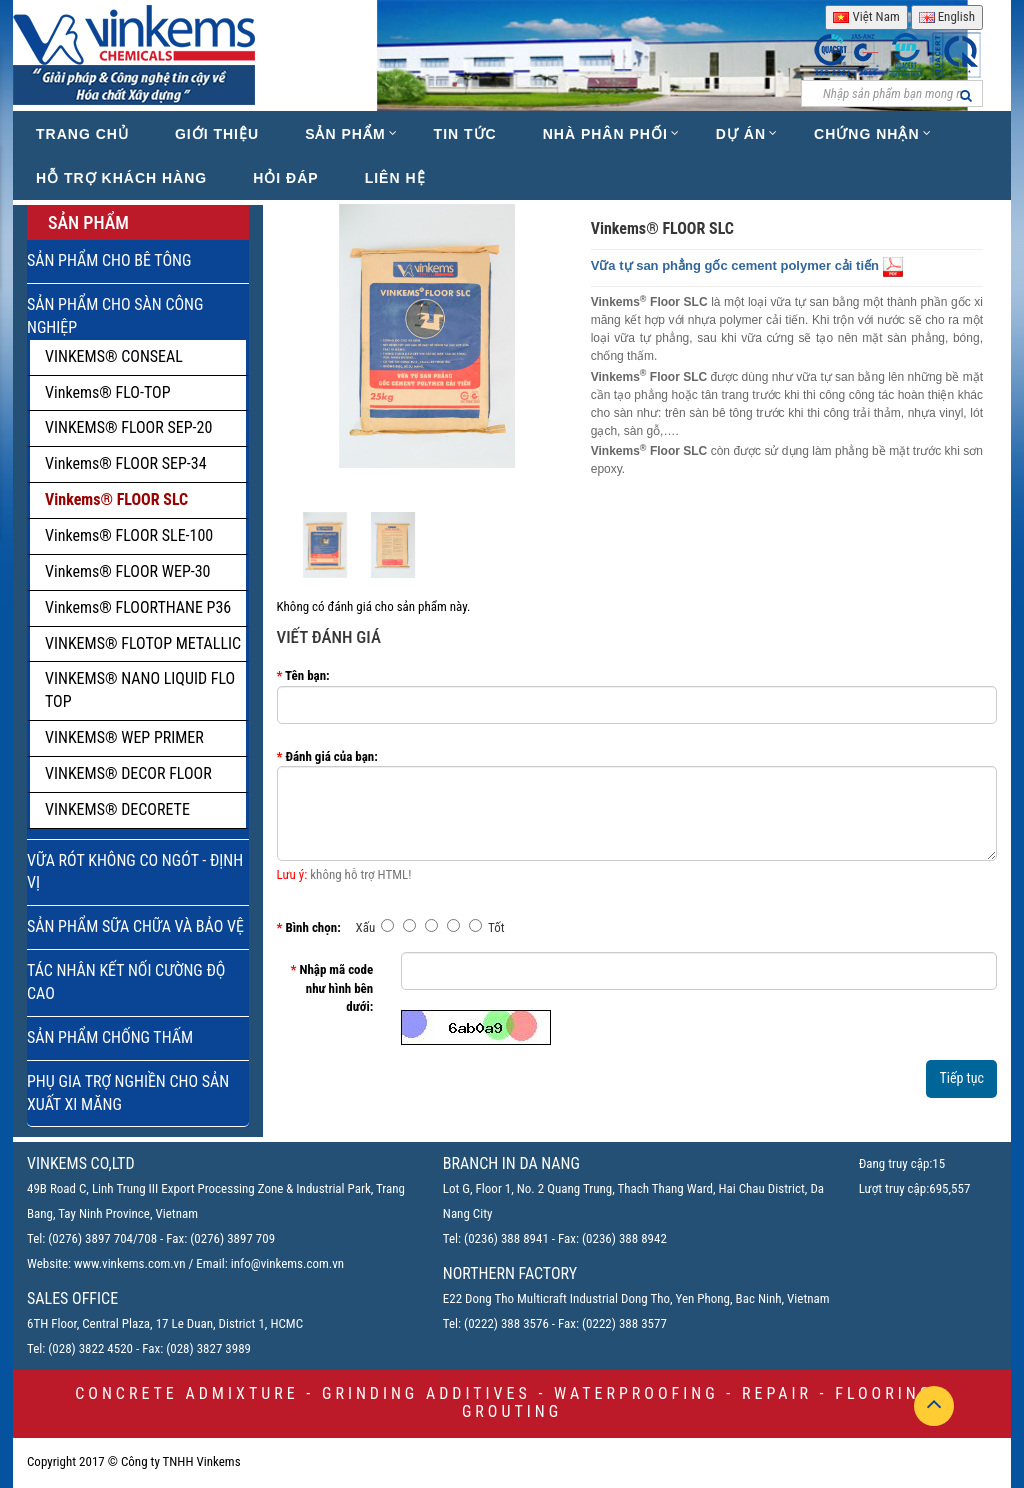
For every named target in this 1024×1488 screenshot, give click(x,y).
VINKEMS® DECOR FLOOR (128, 773)
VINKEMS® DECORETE (117, 809)
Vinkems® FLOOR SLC (116, 499)
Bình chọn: (312, 927)
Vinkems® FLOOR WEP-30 (128, 571)
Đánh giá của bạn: (331, 756)
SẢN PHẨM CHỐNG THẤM (110, 1037)
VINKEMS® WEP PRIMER (124, 737)
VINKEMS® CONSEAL (114, 356)
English (947, 16)
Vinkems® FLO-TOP (108, 392)
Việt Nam (866, 16)
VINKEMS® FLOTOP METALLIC (143, 643)
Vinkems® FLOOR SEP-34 (126, 463)
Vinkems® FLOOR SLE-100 (129, 535)
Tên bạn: (307, 675)
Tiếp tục (961, 1078)
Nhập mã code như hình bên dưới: (336, 988)
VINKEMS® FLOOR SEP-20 (128, 427)
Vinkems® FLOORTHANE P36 (138, 607)
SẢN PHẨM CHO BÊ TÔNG (109, 260)
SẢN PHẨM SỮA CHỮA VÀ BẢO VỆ (135, 926)
